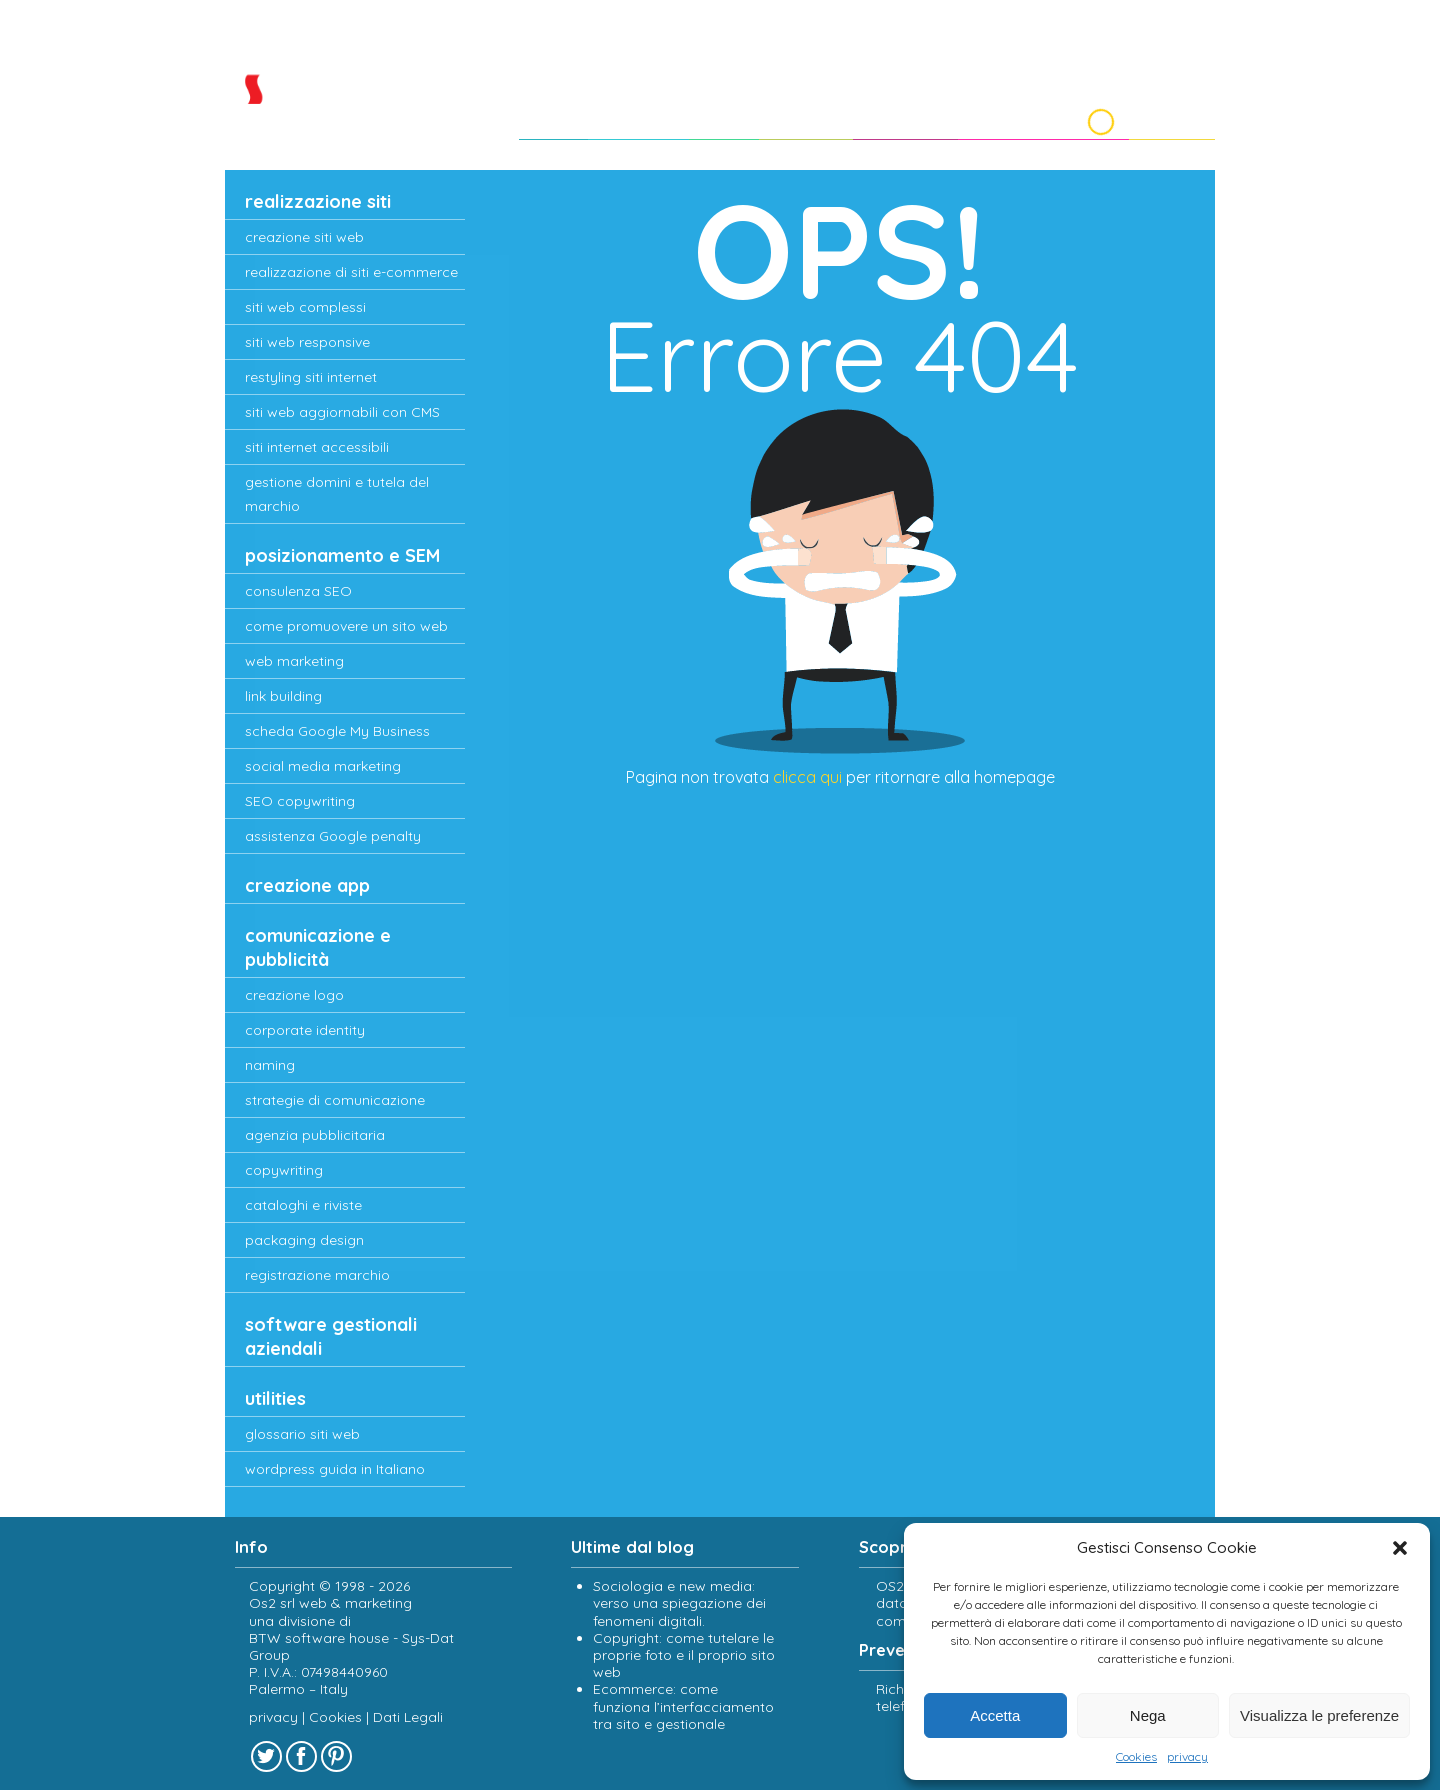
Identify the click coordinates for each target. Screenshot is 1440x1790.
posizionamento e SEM (342, 555)
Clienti (696, 118)
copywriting (284, 1170)
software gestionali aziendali (331, 1336)
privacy (1187, 1756)
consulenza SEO (298, 591)
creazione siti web (304, 237)
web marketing (294, 661)
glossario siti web (302, 1434)
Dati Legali (408, 1717)
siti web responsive (307, 342)
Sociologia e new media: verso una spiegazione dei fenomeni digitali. (679, 1603)
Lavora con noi (1018, 118)
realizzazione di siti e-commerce (351, 272)
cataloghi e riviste (303, 1205)
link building (283, 696)
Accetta (995, 1715)
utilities (275, 1398)
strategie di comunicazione (335, 1100)
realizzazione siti (318, 201)
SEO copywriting (300, 801)
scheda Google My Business (337, 731)
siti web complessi (305, 307)
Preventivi (888, 118)
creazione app (307, 885)
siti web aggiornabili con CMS (342, 412)
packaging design (304, 1240)
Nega (1148, 1715)
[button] (1400, 1548)
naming (270, 1065)
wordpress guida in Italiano (335, 1469)
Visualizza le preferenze (1319, 1715)
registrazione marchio (317, 1275)
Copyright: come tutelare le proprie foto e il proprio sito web (684, 1655)
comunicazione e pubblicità (318, 947)
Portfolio (783, 118)
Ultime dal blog (632, 1547)
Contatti (1170, 118)
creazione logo (294, 995)
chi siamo (606, 118)
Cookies (1136, 1756)
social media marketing (323, 766)
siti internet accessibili (317, 447)
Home (515, 118)
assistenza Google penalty (333, 836)
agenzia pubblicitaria (315, 1135)
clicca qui (807, 777)
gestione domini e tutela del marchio (337, 494)
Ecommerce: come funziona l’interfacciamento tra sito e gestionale (683, 1707)
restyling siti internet (311, 377)
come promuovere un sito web (346, 626)
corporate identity (305, 1030)
